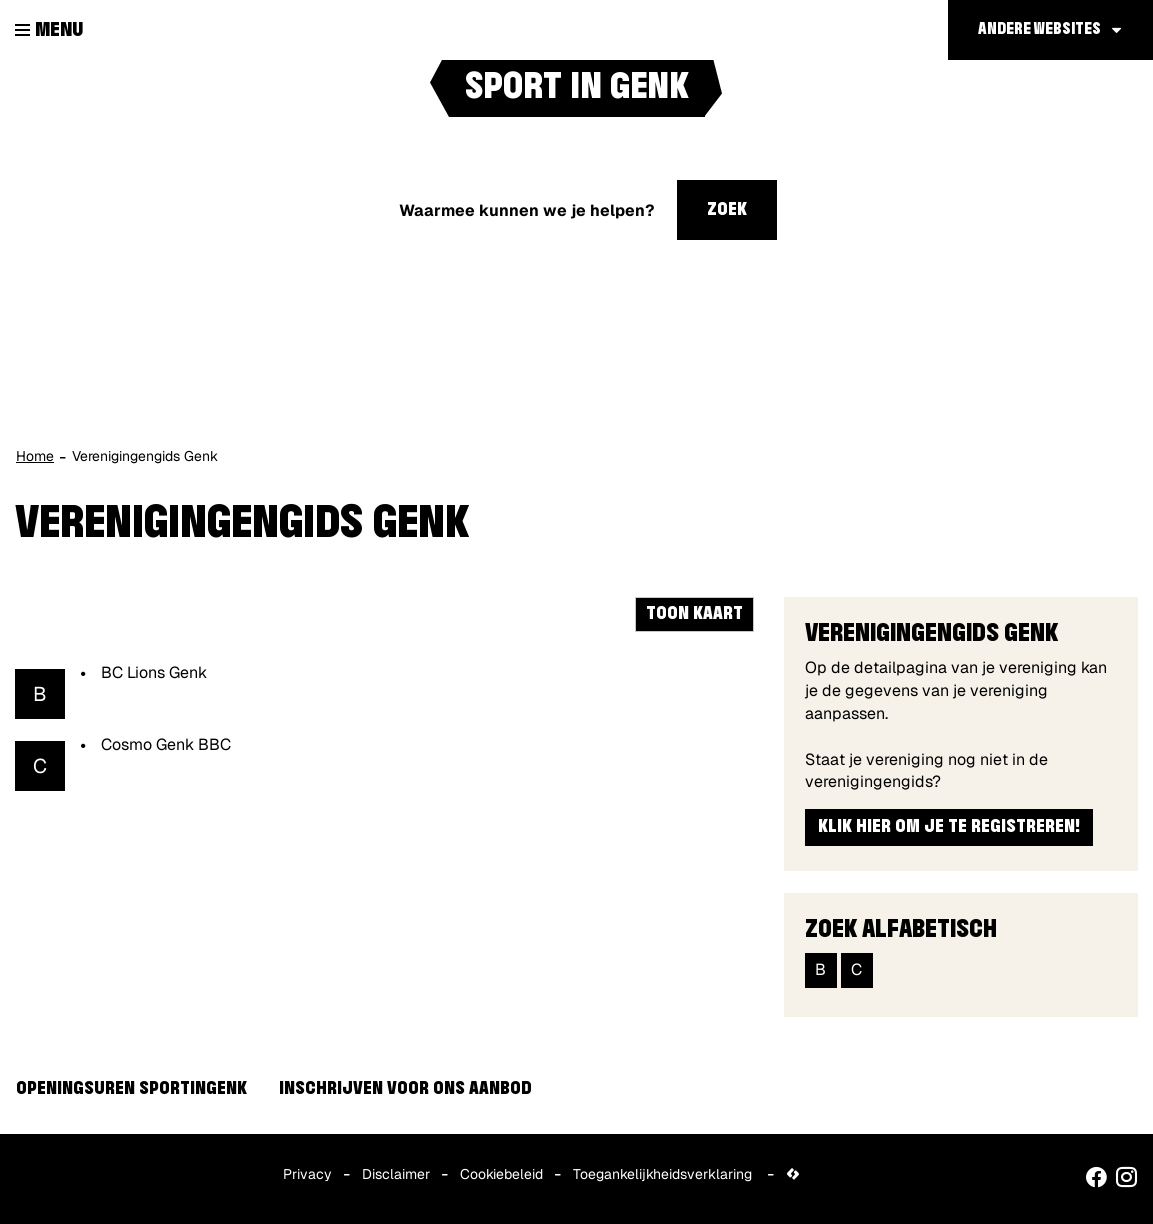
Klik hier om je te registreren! (949, 827)
